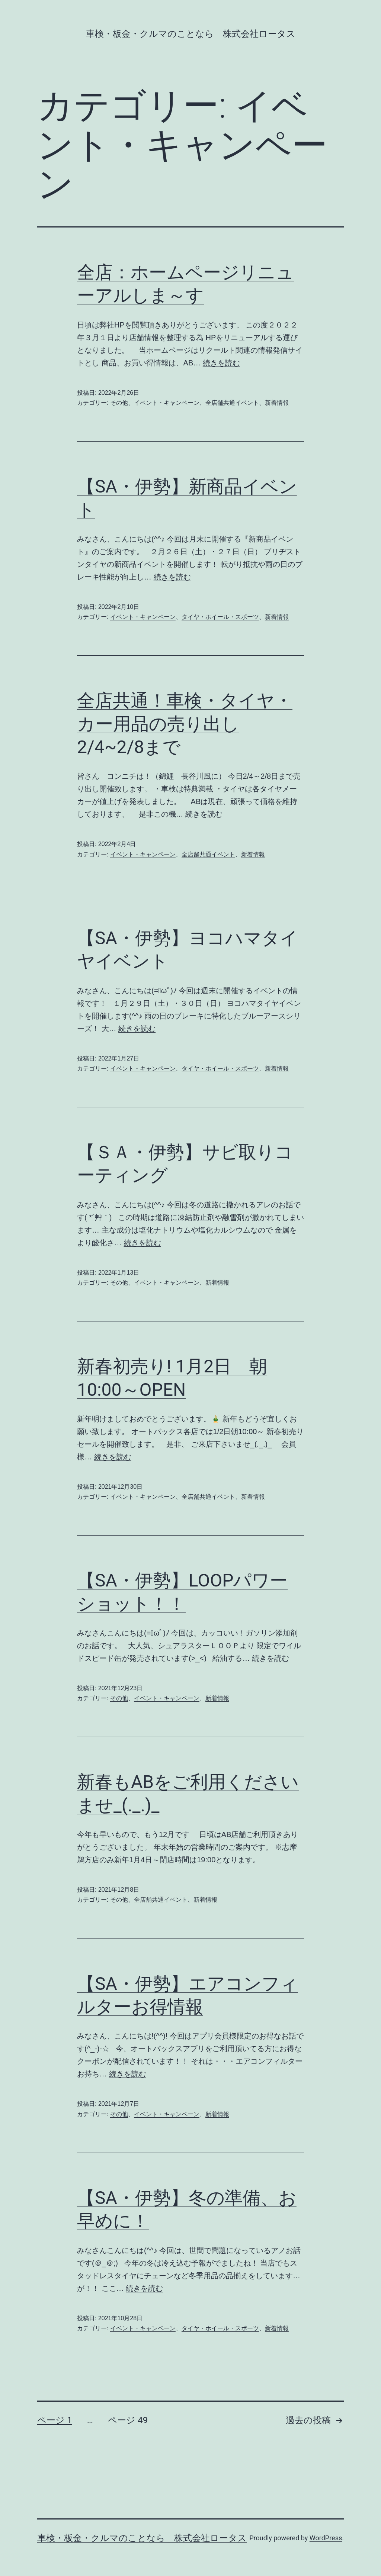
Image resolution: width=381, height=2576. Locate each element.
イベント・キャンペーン (166, 403)
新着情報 (277, 403)
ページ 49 (128, 2420)
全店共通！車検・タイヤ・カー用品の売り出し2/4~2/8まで (184, 724)
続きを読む (221, 363)
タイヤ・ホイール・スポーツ (220, 617)
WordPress (326, 2538)
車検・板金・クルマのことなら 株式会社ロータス (190, 34)
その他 (119, 403)
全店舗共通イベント (232, 403)
